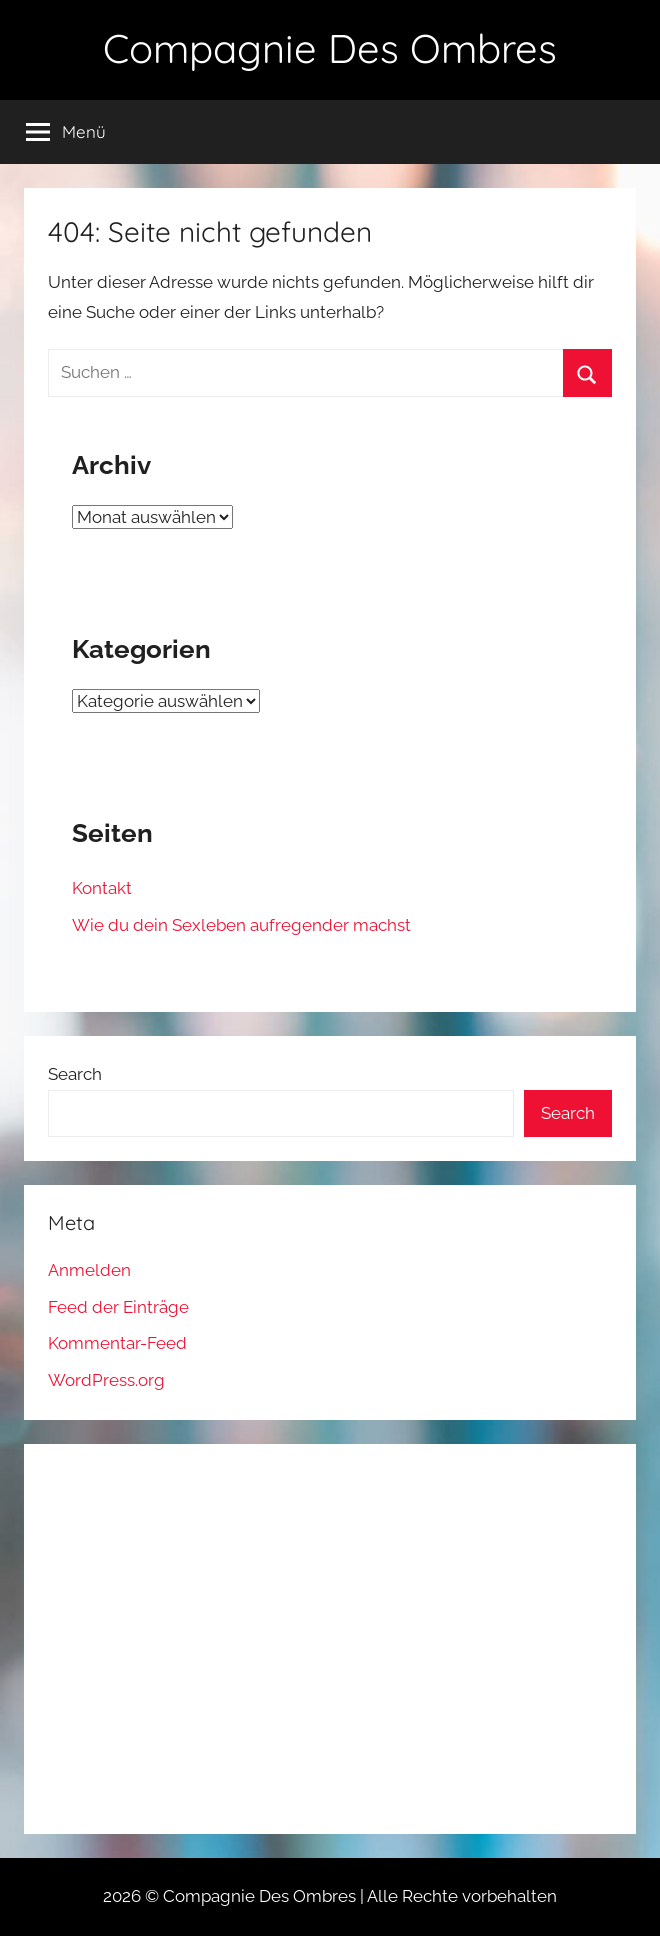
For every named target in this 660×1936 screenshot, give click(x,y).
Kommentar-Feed (117, 1343)
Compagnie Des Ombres (330, 48)
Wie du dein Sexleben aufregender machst (241, 925)
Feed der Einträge (118, 1307)
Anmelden (89, 1270)
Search (75, 1074)
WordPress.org (106, 1380)
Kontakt (102, 888)
